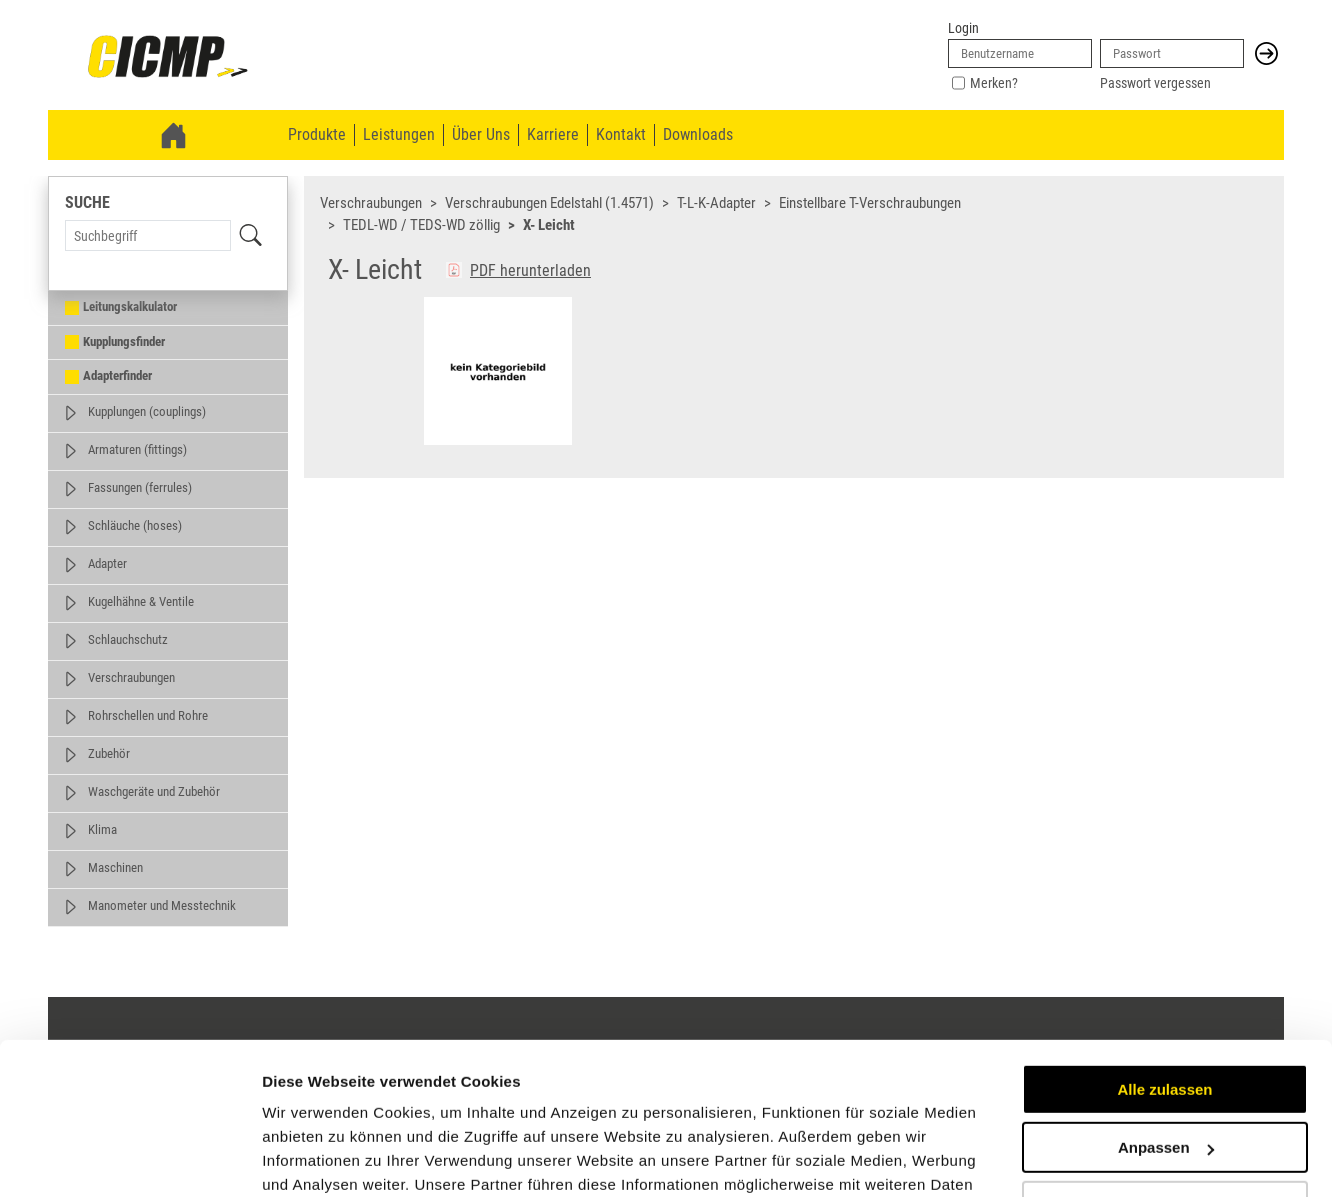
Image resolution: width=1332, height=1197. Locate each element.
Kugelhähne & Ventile (141, 601)
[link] (168, 58)
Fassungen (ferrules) (140, 487)
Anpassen (1166, 1017)
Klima (102, 829)
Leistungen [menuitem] (399, 134)
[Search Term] (148, 235)
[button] (1266, 53)
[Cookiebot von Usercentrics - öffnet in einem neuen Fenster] (129, 1158)
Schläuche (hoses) (135, 525)
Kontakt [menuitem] (621, 134)
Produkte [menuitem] (317, 134)
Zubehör (109, 753)
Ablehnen (1165, 1076)
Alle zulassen (1164, 959)
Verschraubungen (131, 677)
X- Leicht (549, 225)
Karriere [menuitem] (553, 134)
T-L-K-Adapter (716, 203)
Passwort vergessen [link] (1155, 83)
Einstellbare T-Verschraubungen (870, 203)
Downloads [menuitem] (698, 134)
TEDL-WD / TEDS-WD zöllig (421, 225)
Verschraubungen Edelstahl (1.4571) (549, 203)
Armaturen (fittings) (137, 449)
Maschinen (115, 867)
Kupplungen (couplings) (147, 411)
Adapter (107, 563)
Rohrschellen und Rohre (148, 715)
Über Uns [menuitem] (481, 134)
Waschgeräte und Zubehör (154, 791)
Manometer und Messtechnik (162, 905)
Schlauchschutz (128, 639)
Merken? (994, 83)
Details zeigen (312, 1157)
